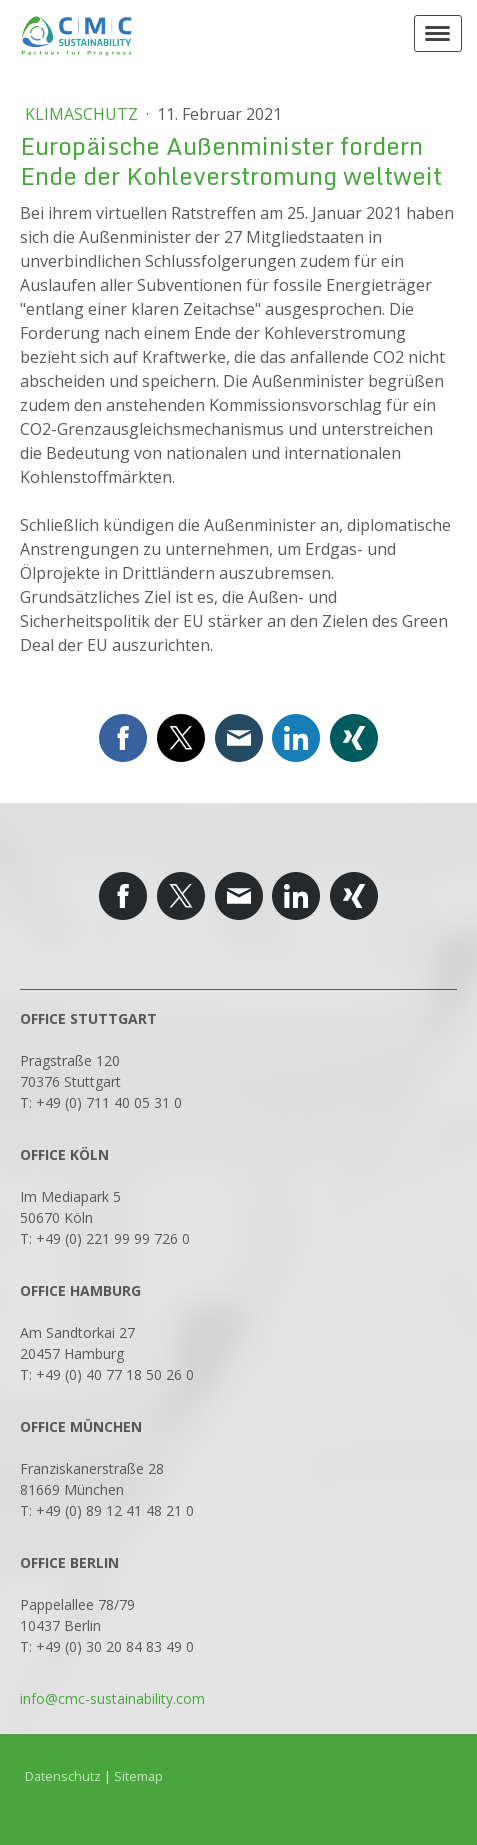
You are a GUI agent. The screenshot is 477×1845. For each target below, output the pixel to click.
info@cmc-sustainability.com (112, 1698)
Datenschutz (63, 1776)
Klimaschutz (83, 114)
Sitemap (138, 1776)
